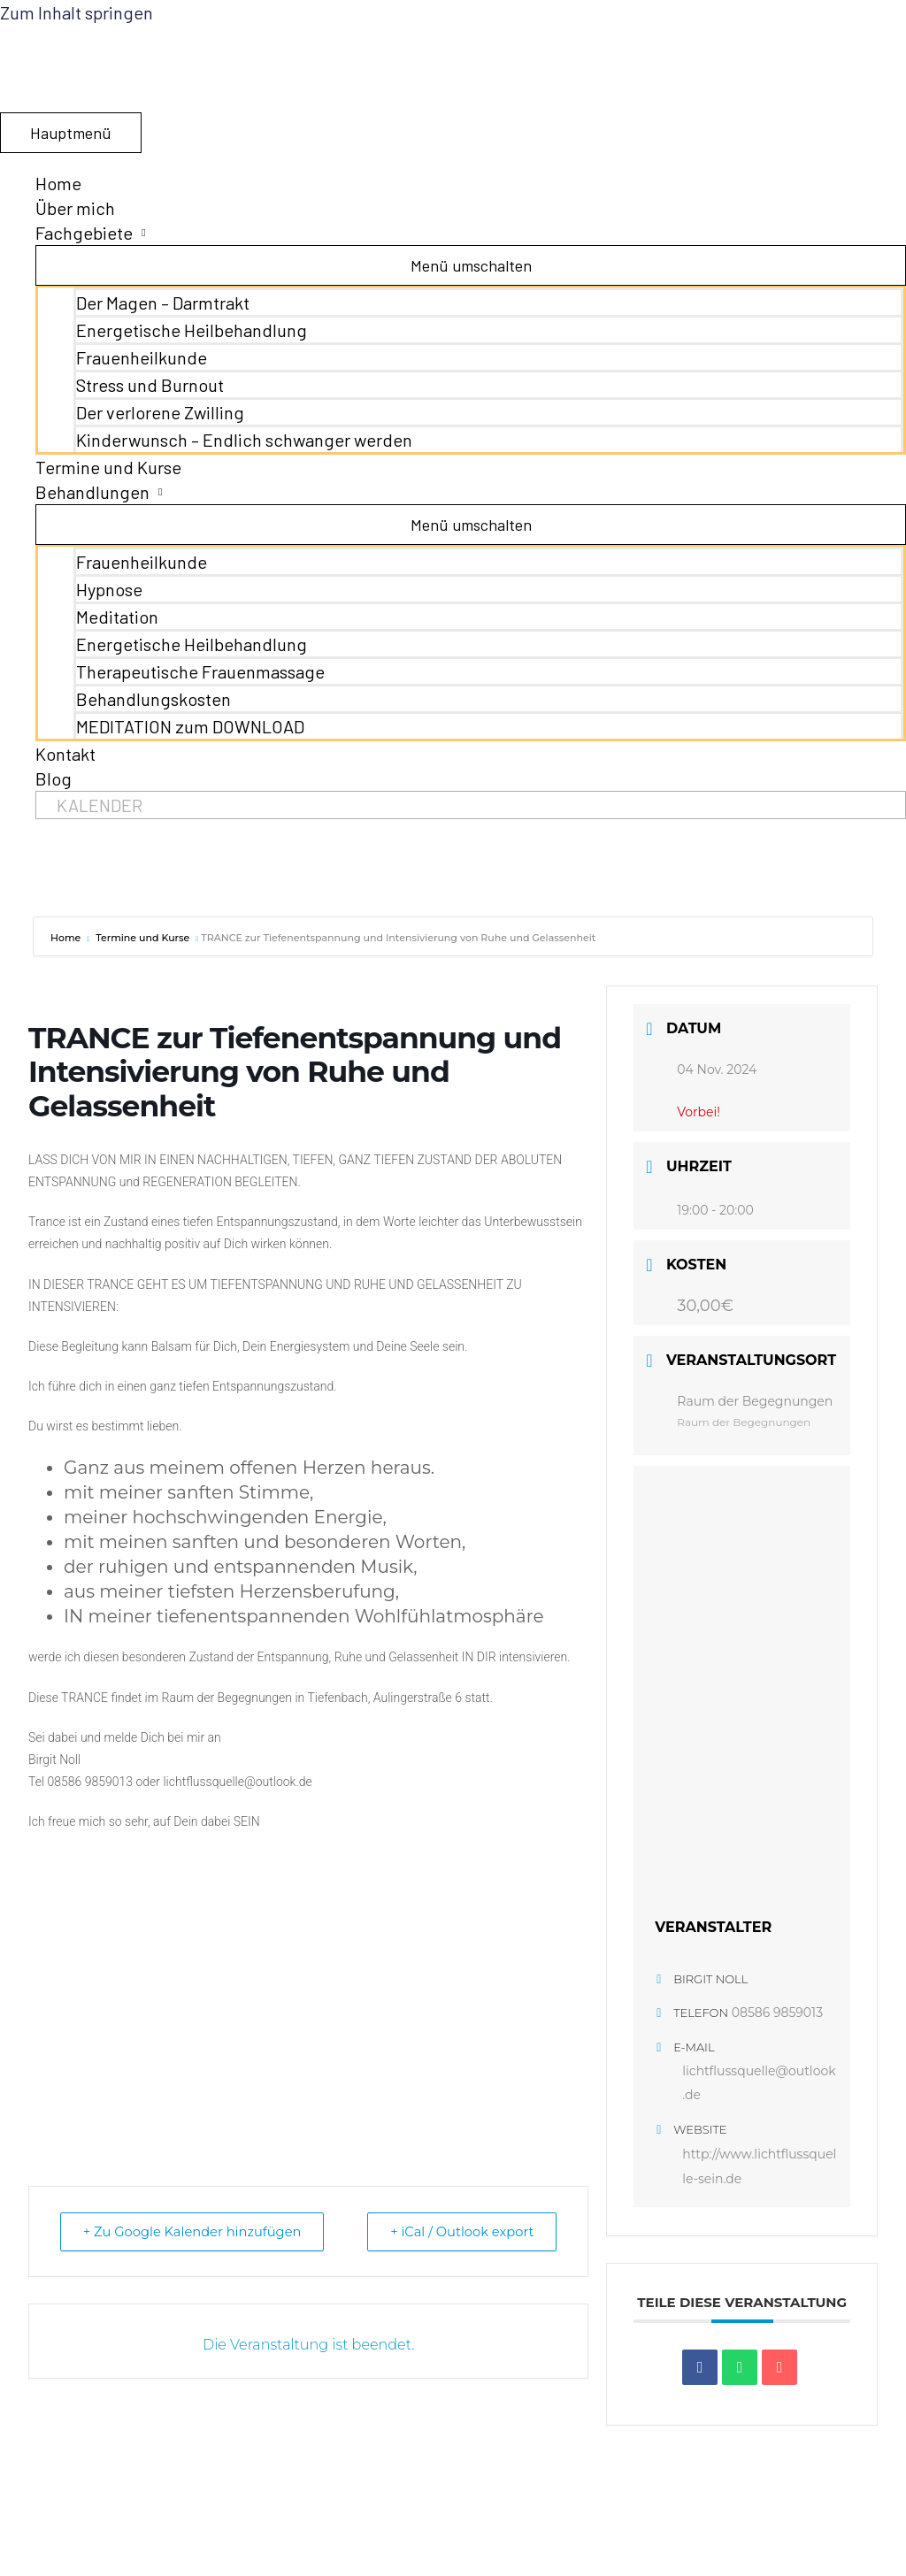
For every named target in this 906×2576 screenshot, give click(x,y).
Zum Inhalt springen (76, 12)
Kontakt (65, 753)
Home (58, 183)
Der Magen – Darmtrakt (163, 302)
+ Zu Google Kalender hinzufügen (197, 2231)
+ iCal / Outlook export (457, 2231)
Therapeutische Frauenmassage (200, 671)
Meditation (117, 616)
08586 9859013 (777, 2012)
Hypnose (109, 589)
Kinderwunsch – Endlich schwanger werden (244, 439)
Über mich (75, 207)
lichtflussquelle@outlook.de (758, 2083)
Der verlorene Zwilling (160, 412)
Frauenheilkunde (141, 357)
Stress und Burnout (150, 384)
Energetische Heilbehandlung (191, 330)
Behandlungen (92, 491)
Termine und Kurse (108, 467)
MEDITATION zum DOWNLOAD (190, 726)
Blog (53, 778)
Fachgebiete (84, 232)
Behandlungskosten (153, 698)
